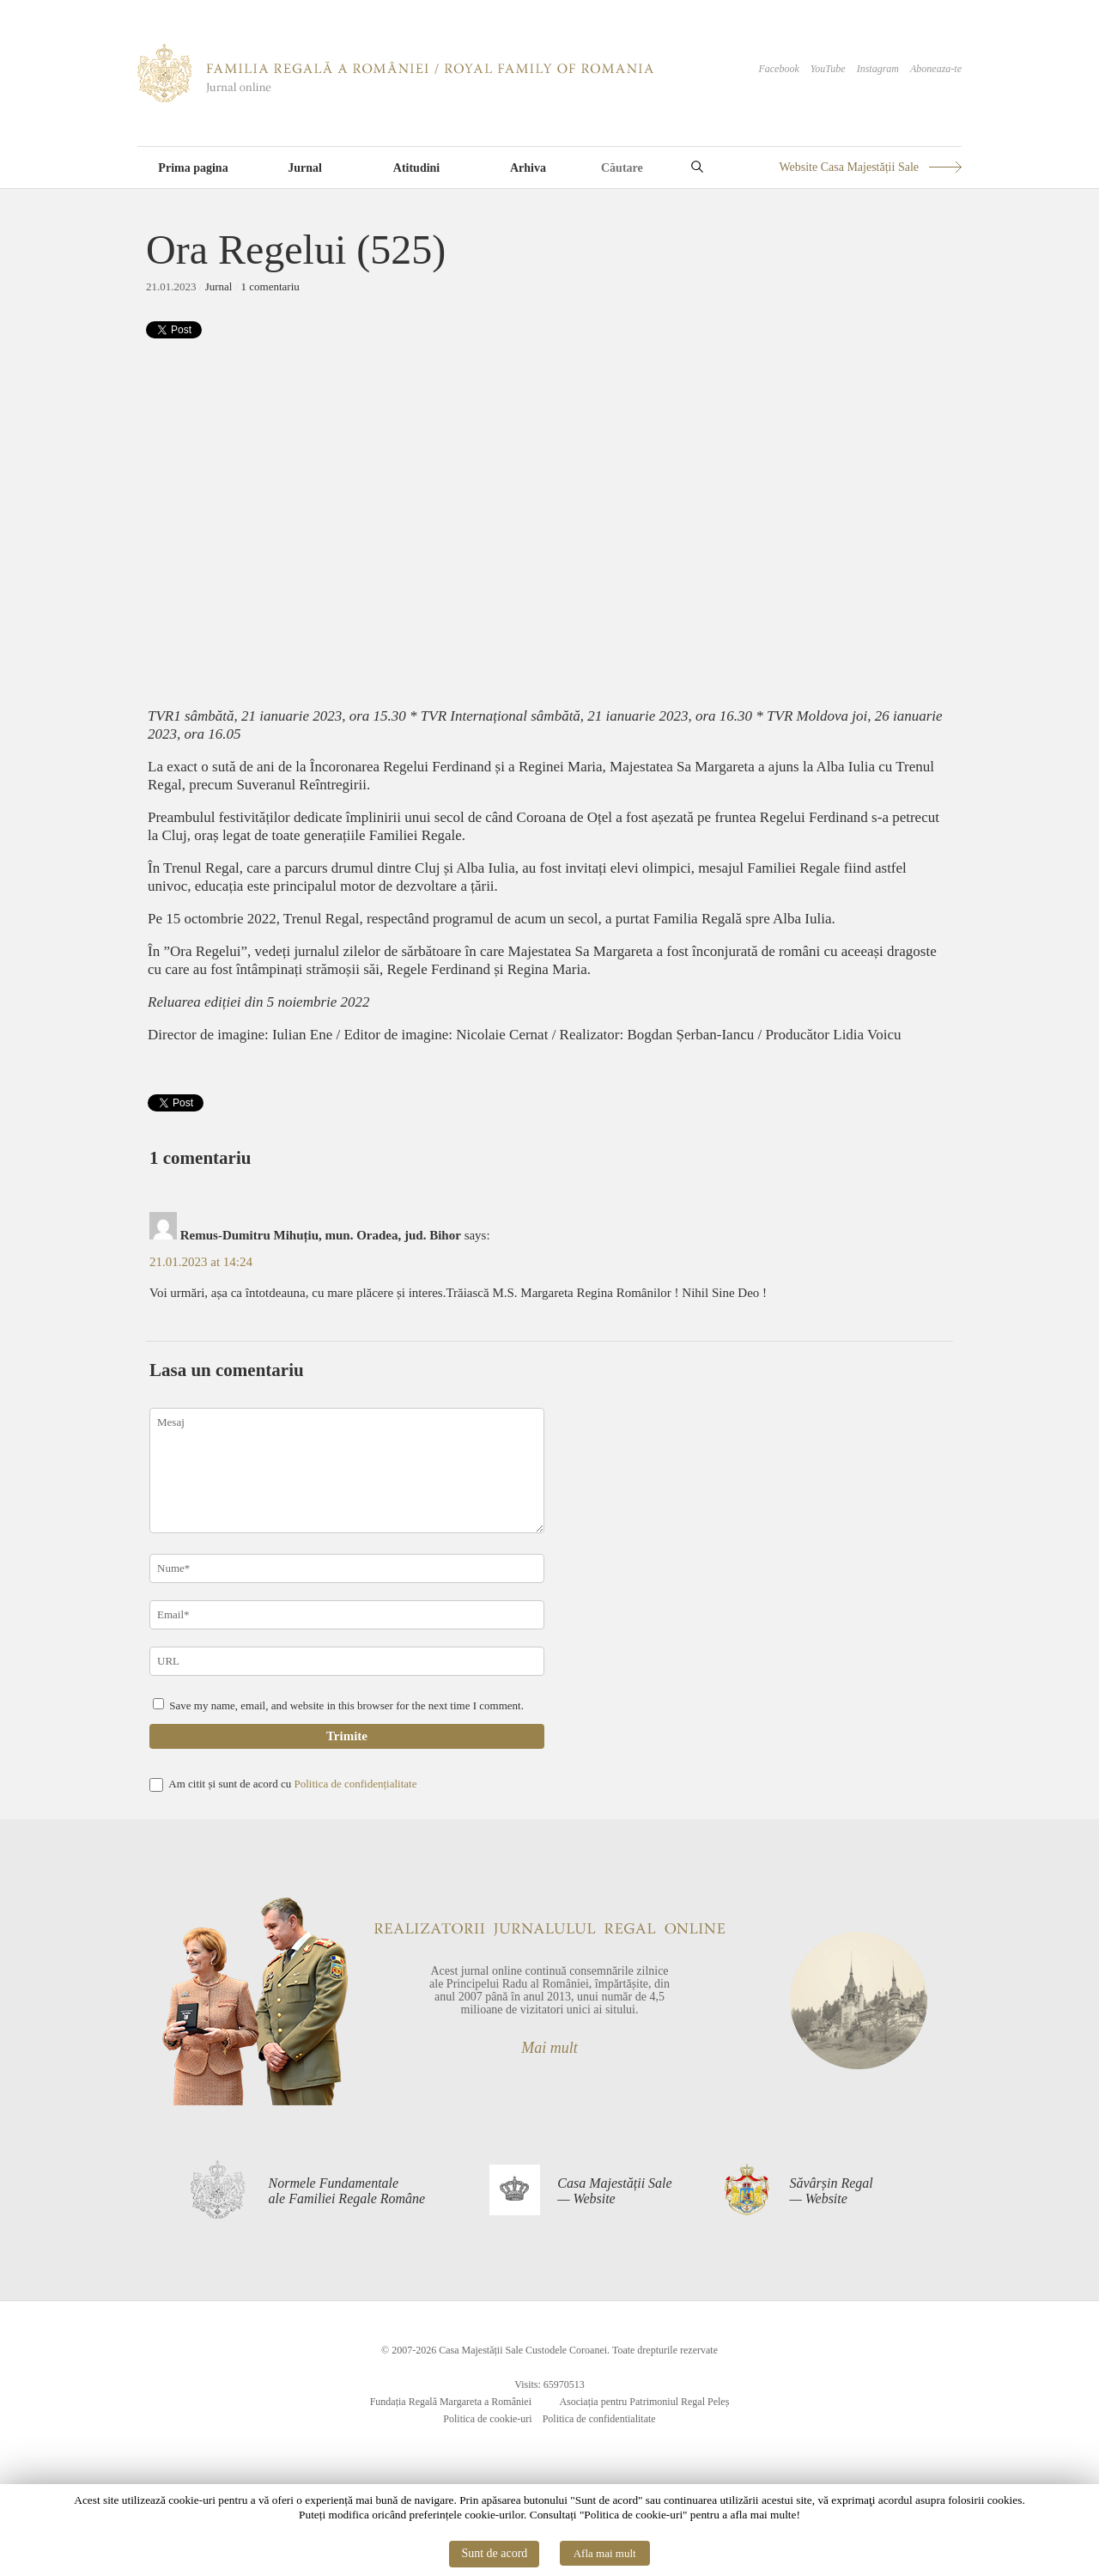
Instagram (878, 69)
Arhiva (528, 167)
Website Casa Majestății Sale (849, 167)
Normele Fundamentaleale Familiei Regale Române (347, 2191)
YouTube (828, 69)
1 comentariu (270, 286)
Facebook (778, 69)
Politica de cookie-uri (487, 2419)
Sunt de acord (494, 2553)
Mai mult (549, 2047)
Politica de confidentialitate (599, 2419)
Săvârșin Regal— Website (830, 2191)
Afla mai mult (605, 2553)
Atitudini (416, 167)
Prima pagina (193, 167)
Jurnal (305, 167)
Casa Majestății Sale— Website (614, 2191)
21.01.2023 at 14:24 (200, 1262)
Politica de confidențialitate (355, 1783)
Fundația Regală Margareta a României (450, 2402)
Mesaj (346, 1470)
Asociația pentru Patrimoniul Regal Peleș (644, 2402)
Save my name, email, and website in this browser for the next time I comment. (346, 1705)
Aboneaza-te (936, 69)
